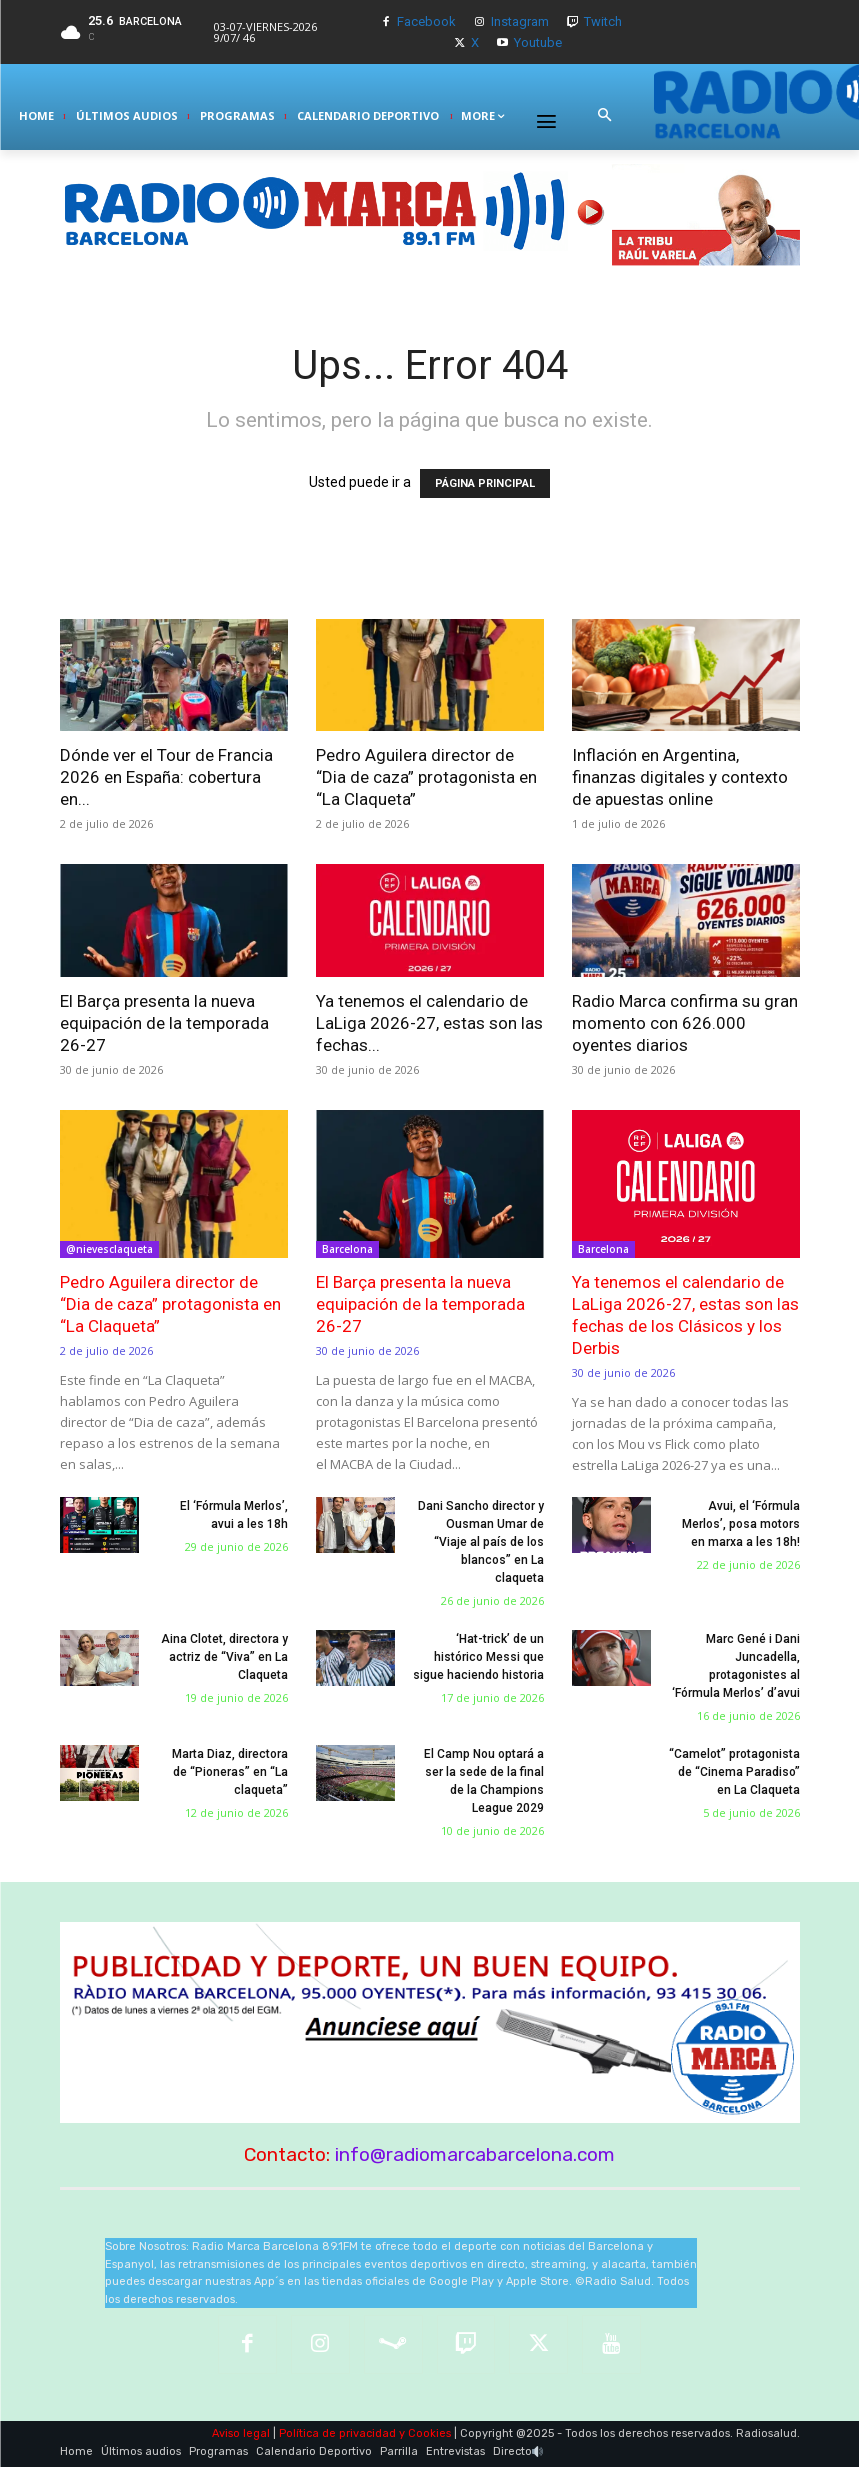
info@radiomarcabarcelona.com (475, 2154)
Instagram (520, 21)
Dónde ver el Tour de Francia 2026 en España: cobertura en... (166, 777)
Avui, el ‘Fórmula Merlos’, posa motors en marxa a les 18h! (741, 1524)
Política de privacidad (337, 2433)
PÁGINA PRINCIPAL (485, 483)
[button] (604, 116)
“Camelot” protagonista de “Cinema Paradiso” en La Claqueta (734, 1772)
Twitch (603, 21)
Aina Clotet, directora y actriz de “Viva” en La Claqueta (224, 1657)
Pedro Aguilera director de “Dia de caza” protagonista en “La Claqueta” (426, 777)
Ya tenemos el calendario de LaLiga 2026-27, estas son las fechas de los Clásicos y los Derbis (685, 1315)
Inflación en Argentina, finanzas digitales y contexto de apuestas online (680, 777)
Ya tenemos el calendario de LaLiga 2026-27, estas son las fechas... (429, 1023)
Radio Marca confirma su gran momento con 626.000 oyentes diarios (685, 1023)
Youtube (538, 42)
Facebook (426, 21)
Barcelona (347, 1249)
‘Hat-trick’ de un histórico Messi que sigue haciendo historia (478, 1657)
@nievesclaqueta (109, 1249)
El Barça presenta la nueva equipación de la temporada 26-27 (164, 1023)
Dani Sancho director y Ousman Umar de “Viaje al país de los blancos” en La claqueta (481, 1542)
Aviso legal (241, 2433)
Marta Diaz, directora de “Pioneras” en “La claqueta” (230, 1772)
